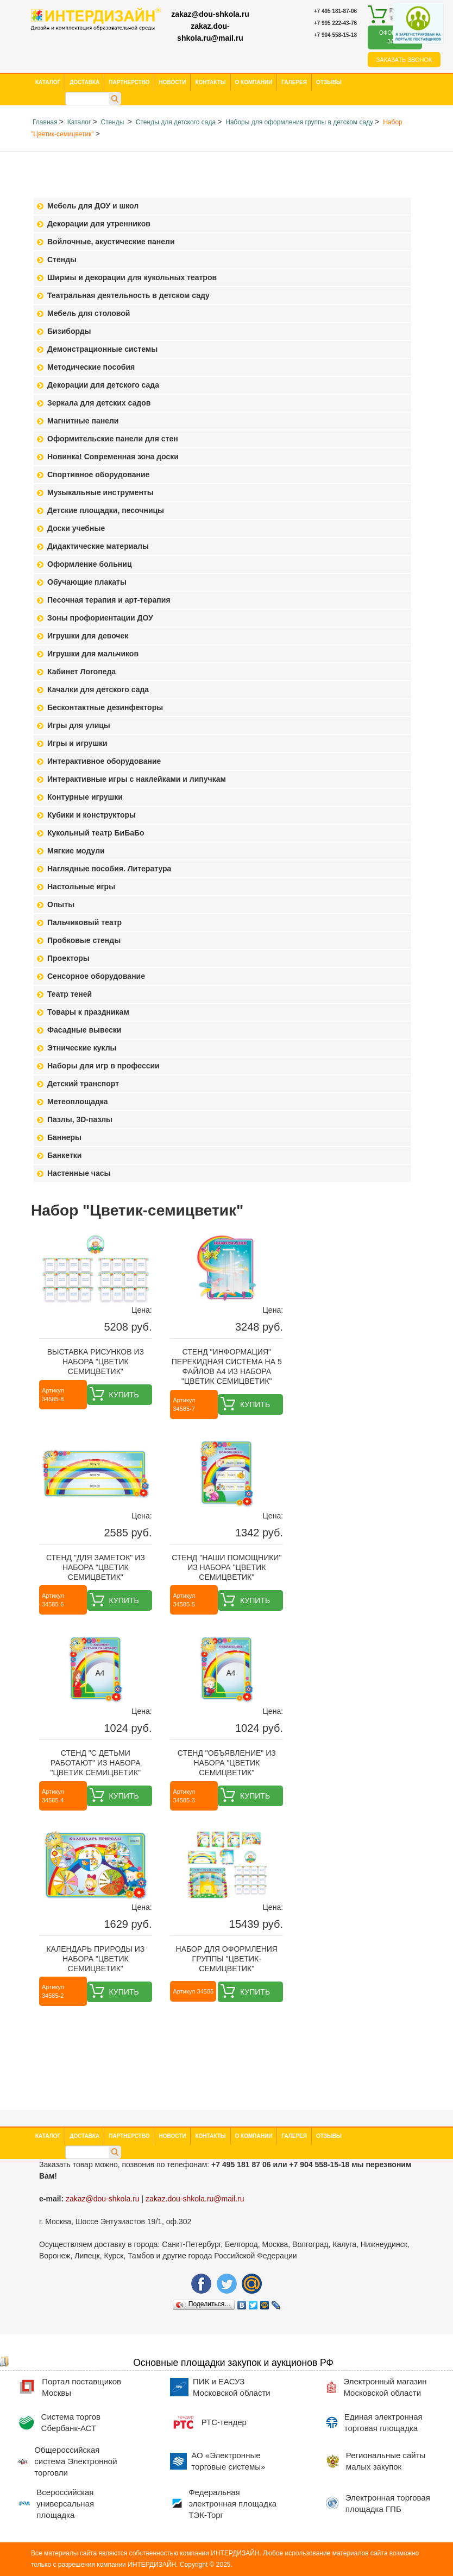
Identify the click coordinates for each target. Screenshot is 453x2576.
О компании (254, 82)
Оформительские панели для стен (112, 438)
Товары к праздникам (88, 1012)
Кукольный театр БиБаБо (95, 832)
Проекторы (68, 958)
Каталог (47, 82)
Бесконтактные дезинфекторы (105, 707)
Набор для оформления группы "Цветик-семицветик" (227, 1959)
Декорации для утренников (98, 223)
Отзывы (329, 82)
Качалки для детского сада (98, 689)
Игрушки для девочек (87, 635)
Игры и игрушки (77, 743)
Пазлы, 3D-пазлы (79, 1119)
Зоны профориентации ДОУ (100, 617)
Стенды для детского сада (176, 122)
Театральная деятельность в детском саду (128, 295)
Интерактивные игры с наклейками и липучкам (136, 779)
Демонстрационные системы (102, 349)
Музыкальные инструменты (100, 492)
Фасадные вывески (84, 1030)
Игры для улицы (78, 725)
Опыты (60, 904)
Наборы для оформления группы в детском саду (299, 122)
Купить (124, 1394)
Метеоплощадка (77, 1101)
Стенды (112, 122)
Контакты (210, 82)
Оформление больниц (89, 564)
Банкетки (64, 1155)
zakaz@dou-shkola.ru (210, 14)
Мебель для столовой (88, 313)
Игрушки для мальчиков (93, 653)
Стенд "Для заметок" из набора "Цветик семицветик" (95, 1567)
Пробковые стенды (84, 940)
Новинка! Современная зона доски (113, 456)
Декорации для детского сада (103, 385)
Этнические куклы (82, 1047)
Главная (45, 122)
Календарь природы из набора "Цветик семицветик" (95, 1959)
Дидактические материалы (98, 546)
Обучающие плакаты (87, 582)
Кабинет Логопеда (81, 671)
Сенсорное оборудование (96, 976)
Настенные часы (79, 1173)
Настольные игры (81, 886)
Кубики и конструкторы (91, 815)
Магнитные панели (82, 420)
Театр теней (69, 994)
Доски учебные (76, 528)
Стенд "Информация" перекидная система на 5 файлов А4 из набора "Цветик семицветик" (227, 1366)
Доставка (84, 82)
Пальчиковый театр (84, 922)
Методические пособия (91, 367)
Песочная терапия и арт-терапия (109, 600)
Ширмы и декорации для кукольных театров (132, 277)
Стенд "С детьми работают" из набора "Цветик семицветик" (95, 1763)
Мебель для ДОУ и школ (93, 205)
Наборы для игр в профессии (103, 1065)
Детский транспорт (83, 1083)
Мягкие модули (76, 850)
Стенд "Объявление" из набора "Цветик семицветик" (227, 1763)
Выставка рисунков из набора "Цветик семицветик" (95, 1361)
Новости (172, 82)
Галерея (294, 82)
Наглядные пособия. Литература (109, 868)
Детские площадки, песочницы (105, 510)
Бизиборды (69, 331)
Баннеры (64, 1137)
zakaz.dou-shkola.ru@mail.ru (210, 32)
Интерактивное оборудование (104, 761)
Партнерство (129, 82)
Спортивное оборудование (98, 474)
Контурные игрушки (85, 797)
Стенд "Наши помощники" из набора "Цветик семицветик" (226, 1567)
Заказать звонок (404, 59)
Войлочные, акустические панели (111, 241)
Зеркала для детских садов (98, 402)
